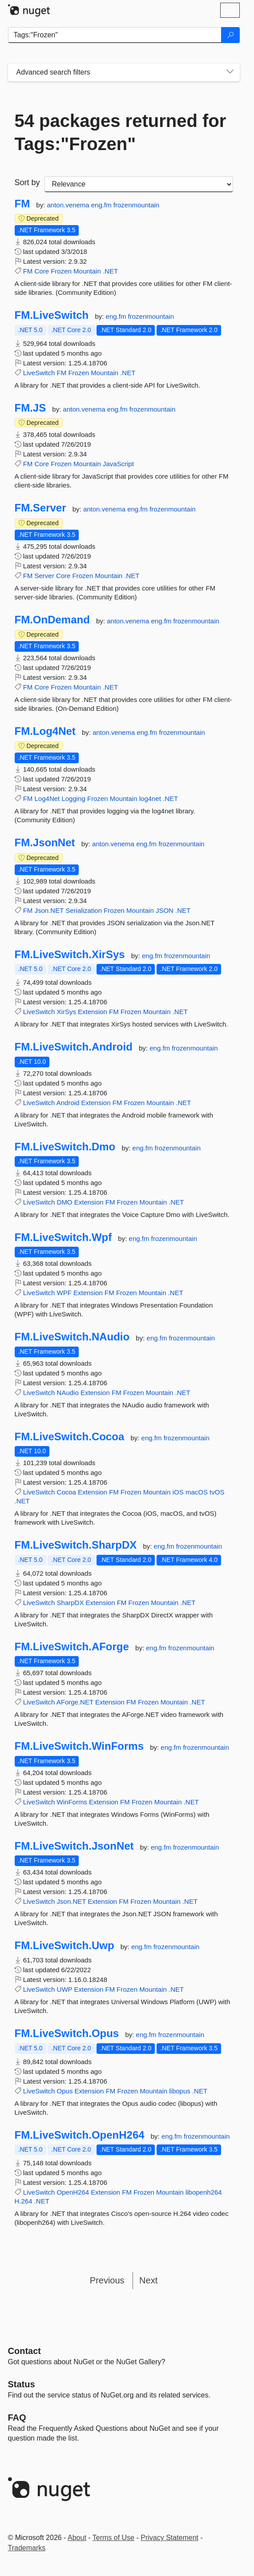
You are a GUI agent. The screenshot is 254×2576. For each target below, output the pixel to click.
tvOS (217, 1492)
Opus (65, 2091)
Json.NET (49, 910)
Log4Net (47, 798)
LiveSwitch (39, 372)
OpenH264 (73, 2192)
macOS (196, 1492)
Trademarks (27, 2548)
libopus (179, 2091)
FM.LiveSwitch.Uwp (64, 1945)
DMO (65, 1202)
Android (68, 1102)
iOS (178, 1492)
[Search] (230, 35)
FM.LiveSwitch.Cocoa (70, 1437)
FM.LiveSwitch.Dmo (65, 1147)
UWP (65, 1989)
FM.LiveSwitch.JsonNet (74, 1846)
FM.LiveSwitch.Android (74, 1047)
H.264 (23, 2201)
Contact (24, 2351)
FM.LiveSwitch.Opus (67, 2033)
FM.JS (30, 408)
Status (21, 2384)
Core (42, 271)
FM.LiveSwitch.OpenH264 (80, 2135)
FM (22, 204)
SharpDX (70, 1602)
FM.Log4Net (45, 731)
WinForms (72, 1802)
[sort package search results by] (138, 184)
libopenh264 (203, 2192)
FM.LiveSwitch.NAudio (72, 1337)
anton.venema (69, 205)
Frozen (61, 271)
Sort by (27, 182)
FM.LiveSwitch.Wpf (63, 1237)
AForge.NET (74, 1702)
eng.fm (102, 205)
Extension (92, 1011)
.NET (110, 271)
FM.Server (40, 508)
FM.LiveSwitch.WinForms (79, 1746)
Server (44, 575)
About (77, 2537)
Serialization (83, 910)
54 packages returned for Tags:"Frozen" (120, 132)
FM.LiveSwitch (52, 315)
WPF (64, 1292)
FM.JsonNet (45, 843)
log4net (150, 798)
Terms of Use (113, 2537)
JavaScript (118, 464)
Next (148, 2280)
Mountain (87, 271)
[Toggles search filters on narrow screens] (230, 72)
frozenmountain (136, 205)
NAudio (68, 1392)
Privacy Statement (169, 2537)
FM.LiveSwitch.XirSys (70, 954)
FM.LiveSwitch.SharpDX (76, 1545)
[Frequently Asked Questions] (17, 2417)
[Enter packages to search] (115, 35)
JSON (164, 910)
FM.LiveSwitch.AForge (72, 1647)
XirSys (66, 1011)
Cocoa (66, 1492)
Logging (73, 798)
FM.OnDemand (52, 620)
